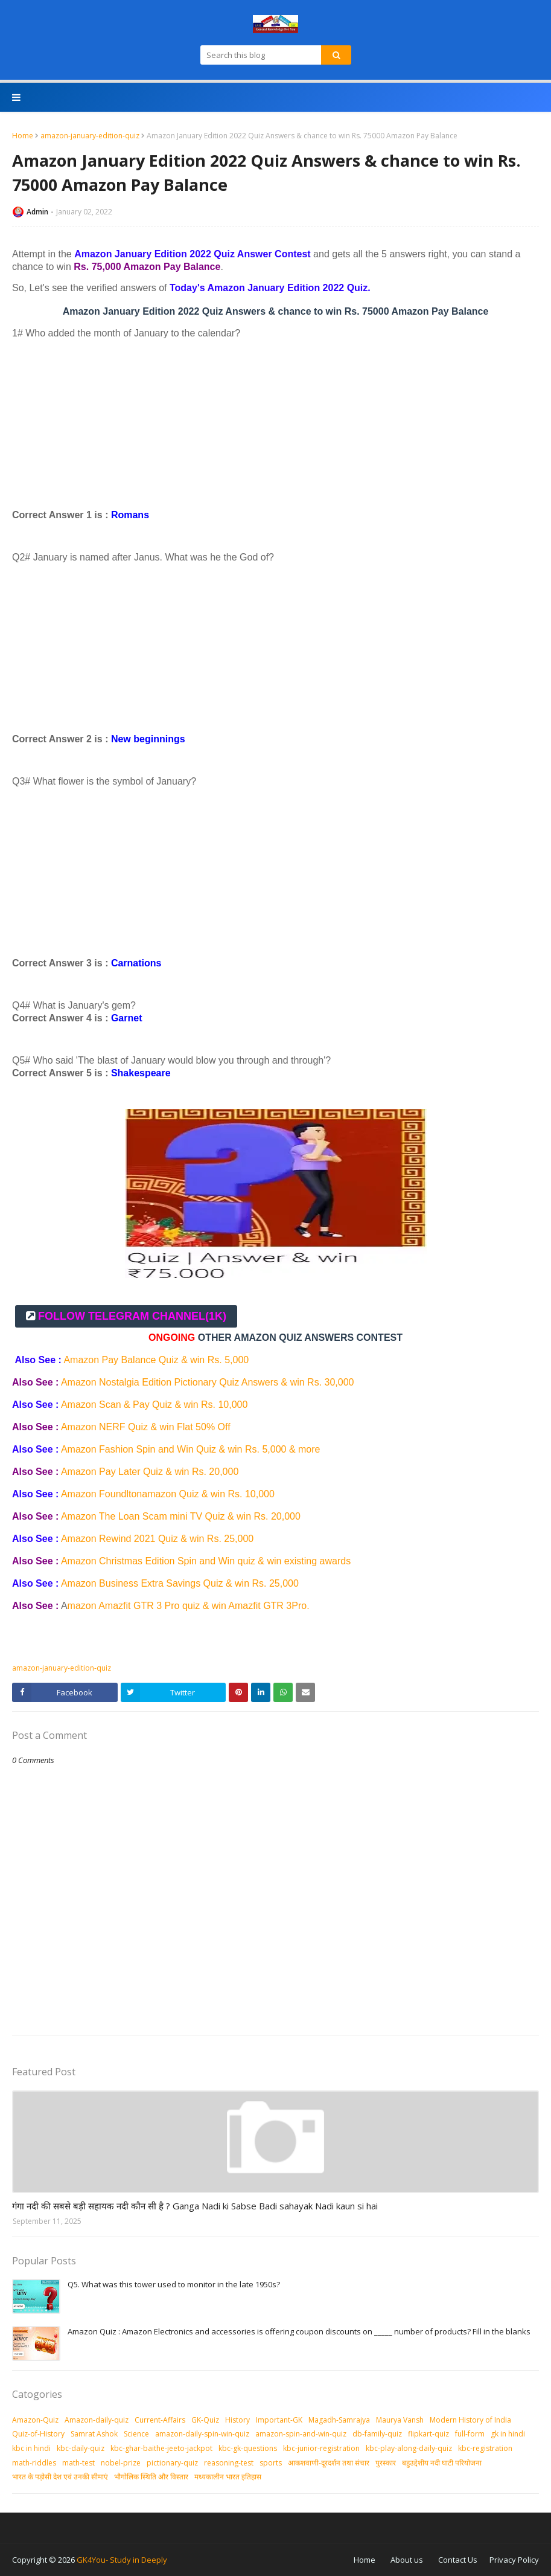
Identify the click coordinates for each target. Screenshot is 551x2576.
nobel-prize (121, 2463)
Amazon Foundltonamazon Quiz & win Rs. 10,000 (168, 1494)
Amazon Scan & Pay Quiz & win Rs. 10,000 (155, 1404)
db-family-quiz (377, 2434)
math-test (78, 2463)
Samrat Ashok (94, 2434)
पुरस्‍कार (385, 2463)
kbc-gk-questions (247, 2448)
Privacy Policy (514, 2559)
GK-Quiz (205, 2420)
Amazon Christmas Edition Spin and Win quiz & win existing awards (207, 1561)
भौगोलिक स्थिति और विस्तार (151, 2477)
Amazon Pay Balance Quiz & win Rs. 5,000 (156, 1360)
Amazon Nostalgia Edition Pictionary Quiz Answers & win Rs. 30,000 (207, 1382)
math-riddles (34, 2463)
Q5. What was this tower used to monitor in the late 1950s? (174, 2284)
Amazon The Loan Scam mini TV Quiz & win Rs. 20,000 (182, 1516)
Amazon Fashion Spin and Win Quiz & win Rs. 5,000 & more (190, 1449)
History (237, 2420)
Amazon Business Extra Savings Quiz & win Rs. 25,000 (180, 1583)
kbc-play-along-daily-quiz (409, 2448)
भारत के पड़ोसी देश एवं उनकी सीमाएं (60, 2477)
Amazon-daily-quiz (97, 2420)
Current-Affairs (160, 2420)
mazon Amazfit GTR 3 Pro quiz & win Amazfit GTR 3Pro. (190, 1606)
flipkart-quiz (428, 2434)
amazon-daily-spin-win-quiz (202, 2434)
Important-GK (279, 2420)
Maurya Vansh (400, 2420)
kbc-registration (485, 2448)
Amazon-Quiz (35, 2420)
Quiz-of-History (38, 2434)
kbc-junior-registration (321, 2448)
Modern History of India (470, 2420)
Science (136, 2434)
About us (406, 2559)
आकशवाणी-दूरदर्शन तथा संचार (328, 2463)
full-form (470, 2434)
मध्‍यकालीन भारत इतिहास (227, 2477)
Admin (37, 212)
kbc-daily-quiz (80, 2448)
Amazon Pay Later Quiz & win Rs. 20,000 (151, 1471)
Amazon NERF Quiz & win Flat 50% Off (147, 1427)
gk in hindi (508, 2434)
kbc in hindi (31, 2448)
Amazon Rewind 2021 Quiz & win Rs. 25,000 (158, 1539)
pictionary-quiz (172, 2463)
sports (271, 2463)
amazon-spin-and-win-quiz (300, 2434)
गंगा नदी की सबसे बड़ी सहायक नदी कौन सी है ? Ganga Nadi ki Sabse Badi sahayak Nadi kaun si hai (195, 2206)
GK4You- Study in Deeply (122, 2559)
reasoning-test (228, 2463)
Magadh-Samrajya (339, 2420)
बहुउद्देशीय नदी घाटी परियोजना (442, 2463)
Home (22, 135)
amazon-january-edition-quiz (89, 135)
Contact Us (457, 2559)
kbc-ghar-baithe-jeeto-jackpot (161, 2448)
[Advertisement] (275, 424)
